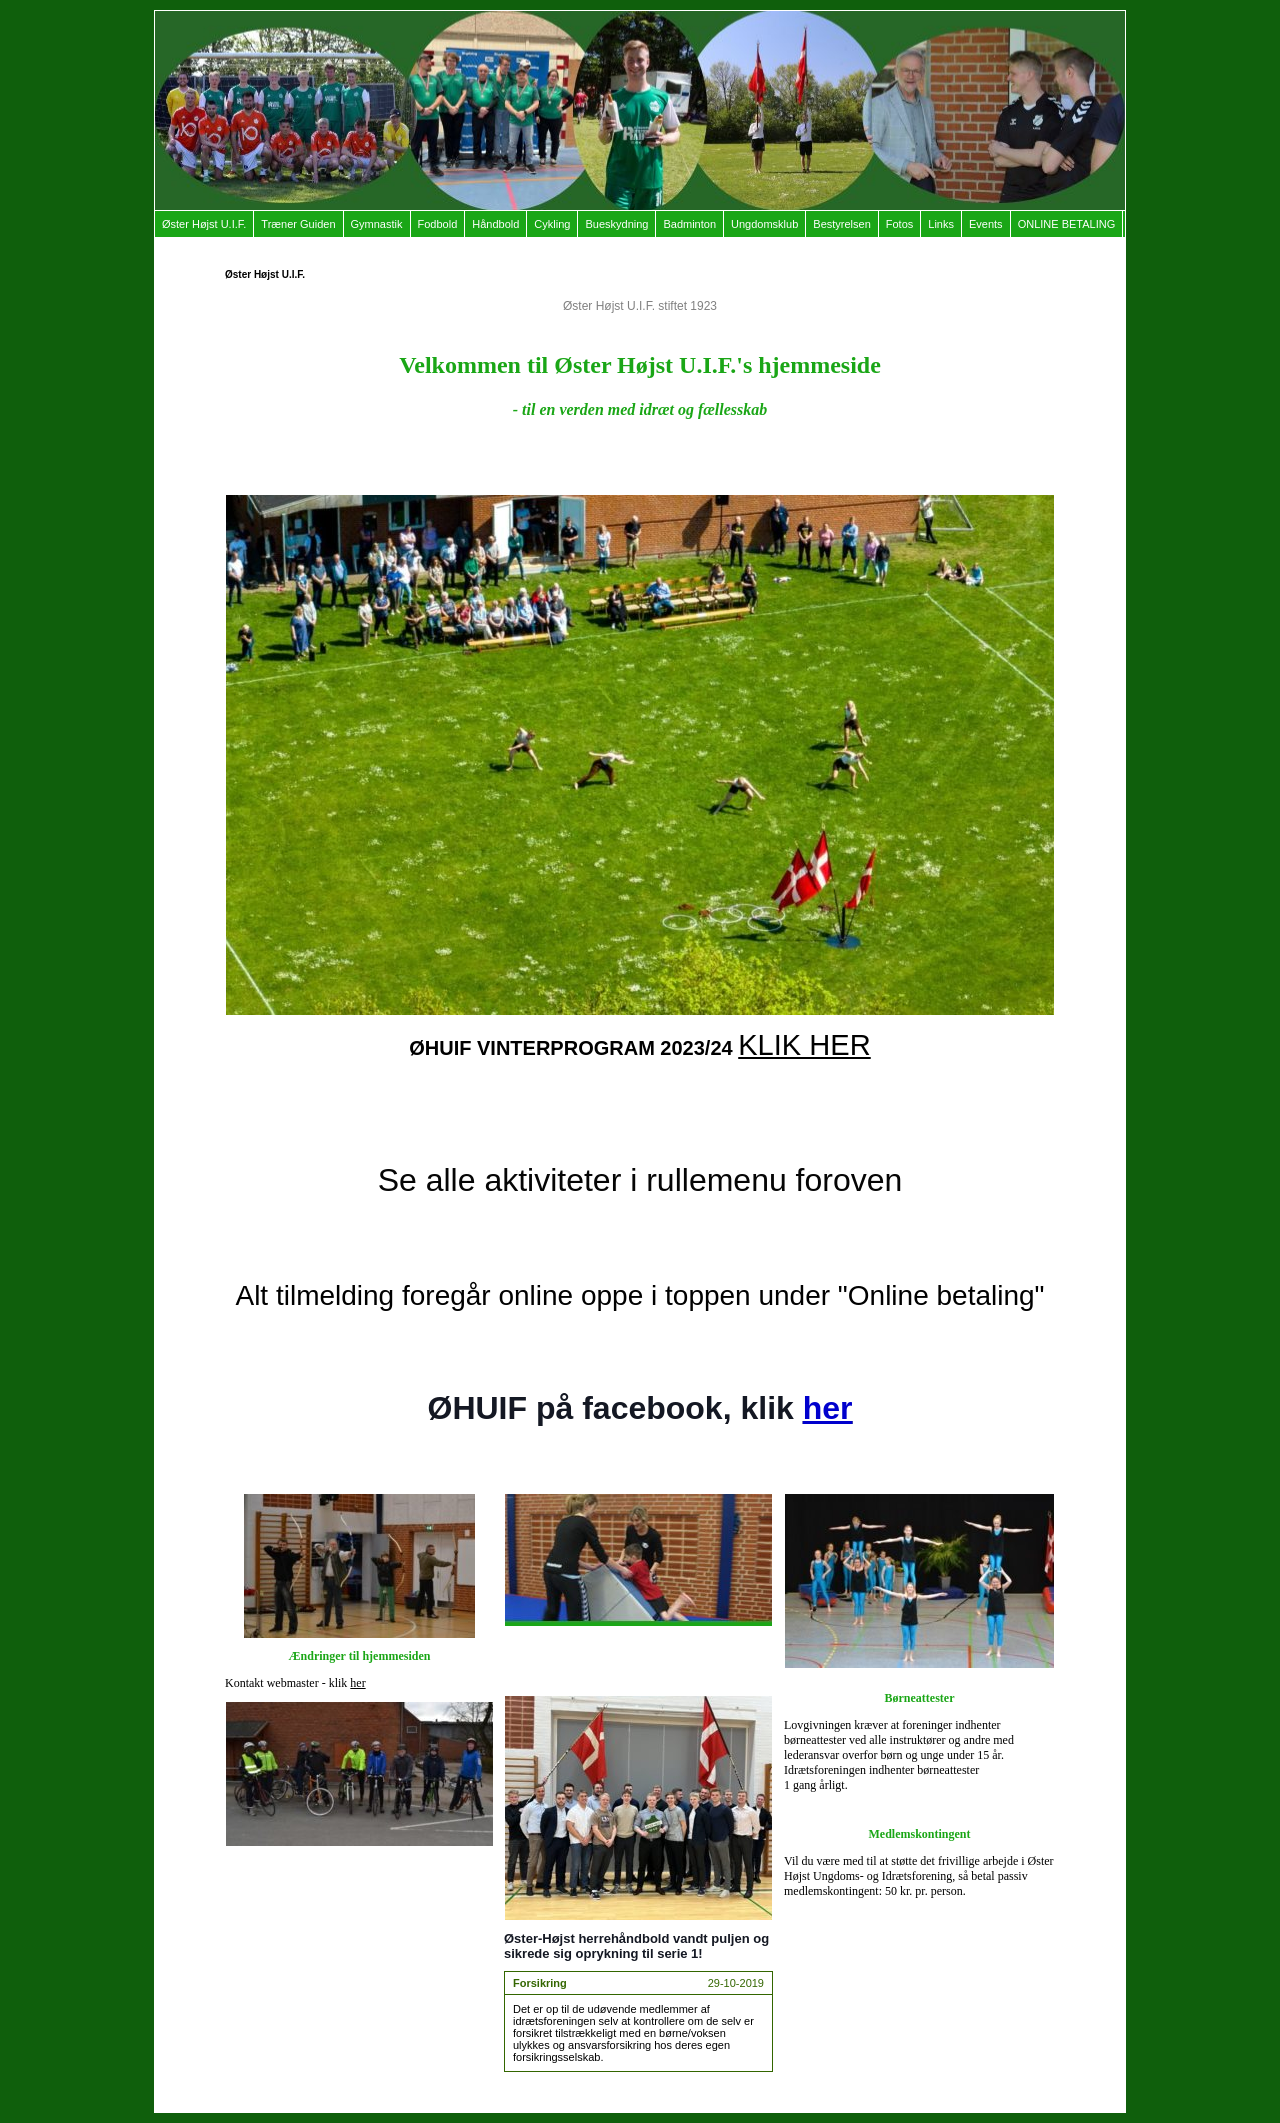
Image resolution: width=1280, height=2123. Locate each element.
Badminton (689, 224)
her (357, 1683)
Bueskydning (616, 224)
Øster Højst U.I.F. (204, 224)
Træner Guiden (298, 224)
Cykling (552, 224)
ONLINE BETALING (1067, 224)
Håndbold (495, 224)
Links (941, 224)
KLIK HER (804, 1045)
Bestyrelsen (841, 224)
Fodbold (438, 224)
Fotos (900, 224)
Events (986, 224)
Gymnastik (377, 224)
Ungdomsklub (764, 224)
